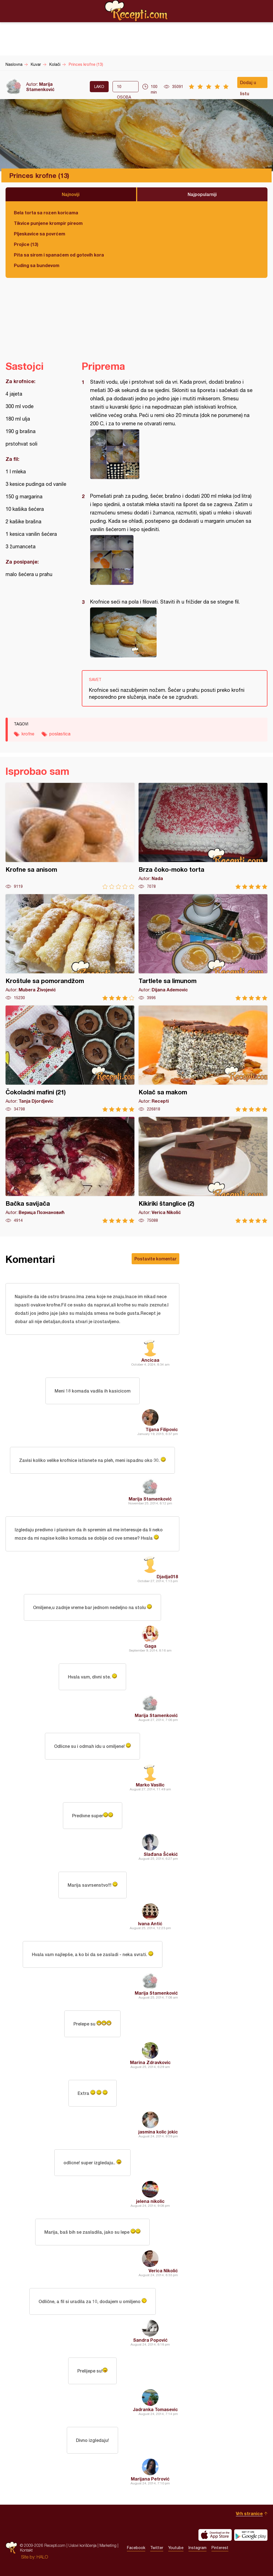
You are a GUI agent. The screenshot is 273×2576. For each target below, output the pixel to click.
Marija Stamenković (40, 86)
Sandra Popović (150, 2340)
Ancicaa (150, 1360)
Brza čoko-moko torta (203, 836)
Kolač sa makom (203, 1059)
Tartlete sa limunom (203, 947)
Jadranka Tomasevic (155, 2409)
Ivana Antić (150, 1923)
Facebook (136, 2547)
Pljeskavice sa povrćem (39, 233)
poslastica (59, 733)
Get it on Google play (250, 2535)
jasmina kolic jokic (158, 2131)
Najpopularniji (202, 194)
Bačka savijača (70, 1170)
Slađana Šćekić (161, 1854)
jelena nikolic (150, 2201)
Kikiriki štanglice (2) (203, 1170)
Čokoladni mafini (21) (70, 1059)
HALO (42, 2556)
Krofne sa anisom (70, 836)
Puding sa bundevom (36, 265)
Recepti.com (137, 11)
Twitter (156, 2547)
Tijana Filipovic (162, 1429)
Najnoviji (71, 194)
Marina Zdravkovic (150, 2062)
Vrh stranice (249, 2513)
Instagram (197, 2547)
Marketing (107, 2545)
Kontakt (26, 2550)
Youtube (175, 2547)
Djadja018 (167, 1576)
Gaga (150, 1645)
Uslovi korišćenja (82, 2545)
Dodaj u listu (248, 84)
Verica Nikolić (163, 2270)
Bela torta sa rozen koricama (46, 212)
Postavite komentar (155, 1258)
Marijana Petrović (150, 2478)
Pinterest (219, 2547)
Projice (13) (26, 244)
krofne (28, 733)
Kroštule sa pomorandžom (70, 947)
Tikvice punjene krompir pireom (48, 223)
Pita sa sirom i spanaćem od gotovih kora (59, 254)
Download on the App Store (215, 2535)
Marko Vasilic (150, 1784)
